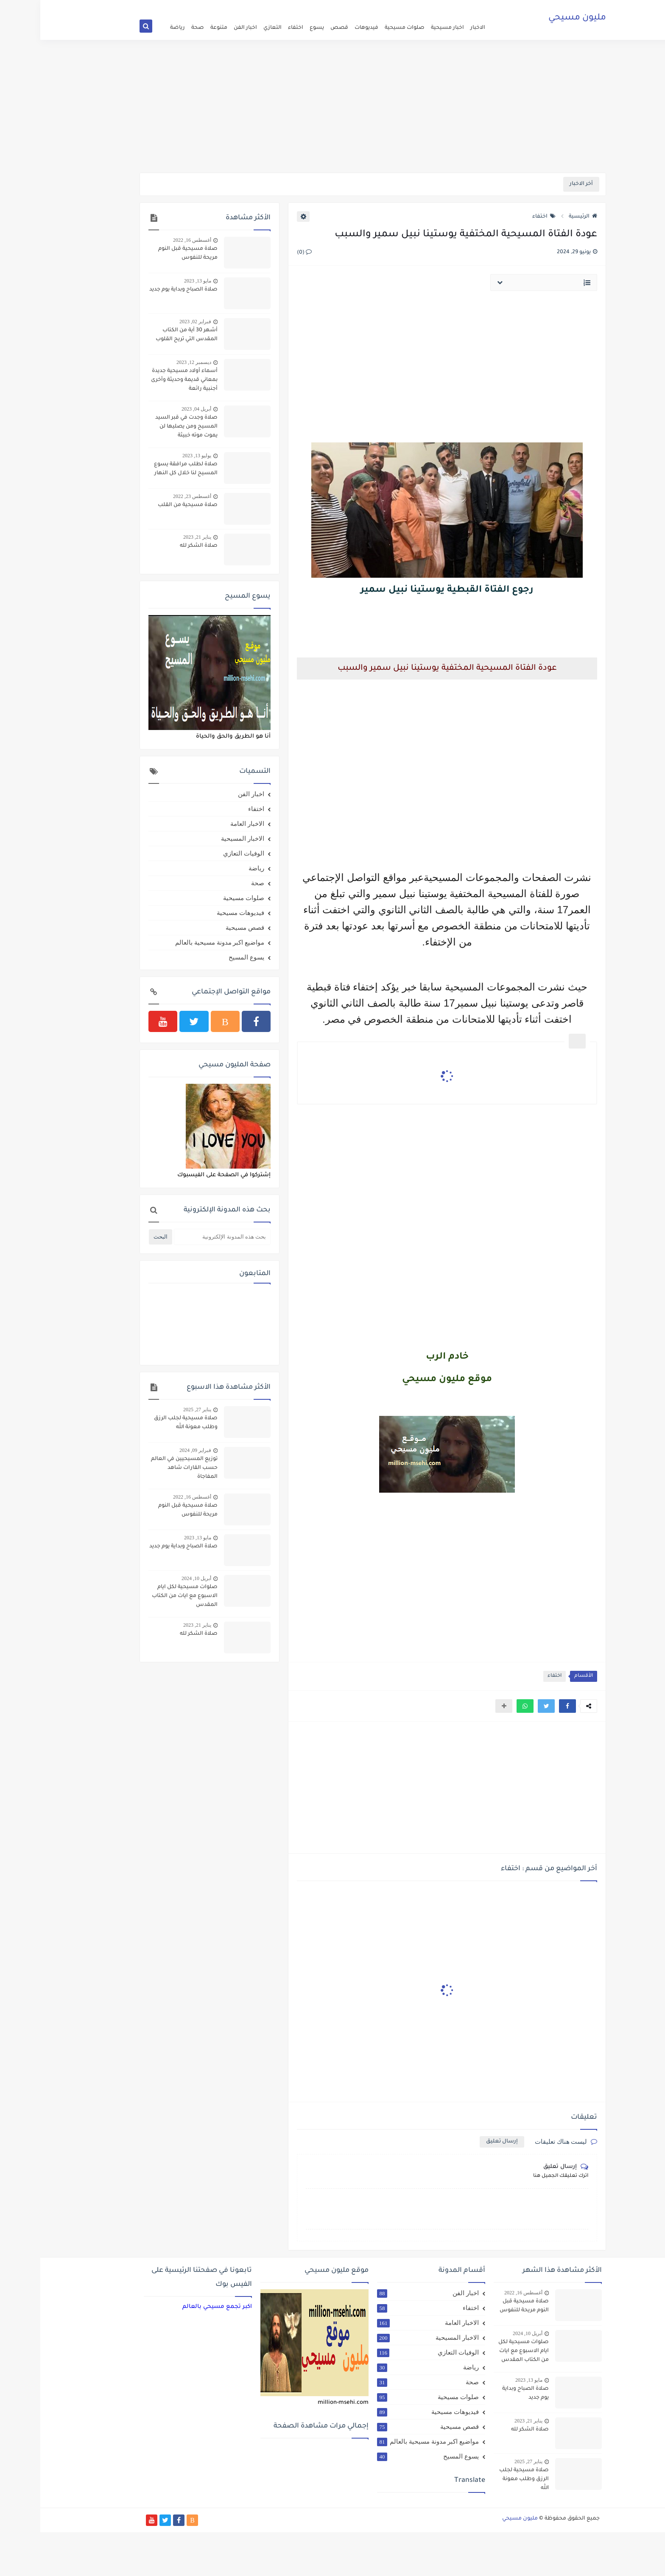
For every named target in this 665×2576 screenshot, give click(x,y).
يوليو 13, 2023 (156, 456)
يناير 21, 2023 (157, 537)
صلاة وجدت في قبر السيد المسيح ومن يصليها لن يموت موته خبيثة (146, 427)
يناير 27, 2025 (157, 1409)
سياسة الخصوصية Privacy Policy (266, 6)
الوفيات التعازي (203, 853)
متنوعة (178, 28)
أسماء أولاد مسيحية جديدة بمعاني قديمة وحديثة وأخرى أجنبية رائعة (144, 380)
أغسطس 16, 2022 (152, 240)
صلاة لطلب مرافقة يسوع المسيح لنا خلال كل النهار (145, 468)
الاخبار (437, 28)
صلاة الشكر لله (158, 546)
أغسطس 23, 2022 (152, 496)
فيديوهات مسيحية (200, 912)
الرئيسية (542, 217)
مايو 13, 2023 (157, 281)
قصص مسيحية (204, 927)
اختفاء (255, 28)
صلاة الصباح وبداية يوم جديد (143, 290)
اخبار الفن (205, 28)
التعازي (232, 28)
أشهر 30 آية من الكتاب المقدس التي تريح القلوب (146, 334)
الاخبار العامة (207, 823)
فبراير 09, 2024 (155, 1450)
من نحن (359, 6)
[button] (527, 1706)
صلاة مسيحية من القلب (147, 505)
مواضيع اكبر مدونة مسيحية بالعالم (179, 942)
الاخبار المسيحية (202, 838)
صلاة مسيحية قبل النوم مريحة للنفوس (147, 253)
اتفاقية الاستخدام (391, 6)
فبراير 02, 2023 (155, 321)
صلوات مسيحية (364, 28)
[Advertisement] (332, 107)
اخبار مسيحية (407, 28)
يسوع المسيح (206, 957)
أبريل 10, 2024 (156, 1578)
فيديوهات (326, 28)
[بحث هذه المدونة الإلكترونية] (182, 1237)
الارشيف (337, 6)
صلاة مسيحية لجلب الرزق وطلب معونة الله (145, 1422)
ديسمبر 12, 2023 (153, 362)
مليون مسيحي (537, 19)
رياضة (137, 28)
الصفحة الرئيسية (432, 6)
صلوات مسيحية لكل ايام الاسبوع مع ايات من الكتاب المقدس (144, 1596)
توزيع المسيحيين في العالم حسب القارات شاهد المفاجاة (144, 1468)
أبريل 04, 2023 (156, 409)
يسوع (276, 28)
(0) (264, 253)
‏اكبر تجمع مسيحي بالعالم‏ (177, 2307)
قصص (299, 28)
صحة (157, 28)
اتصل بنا (315, 6)
